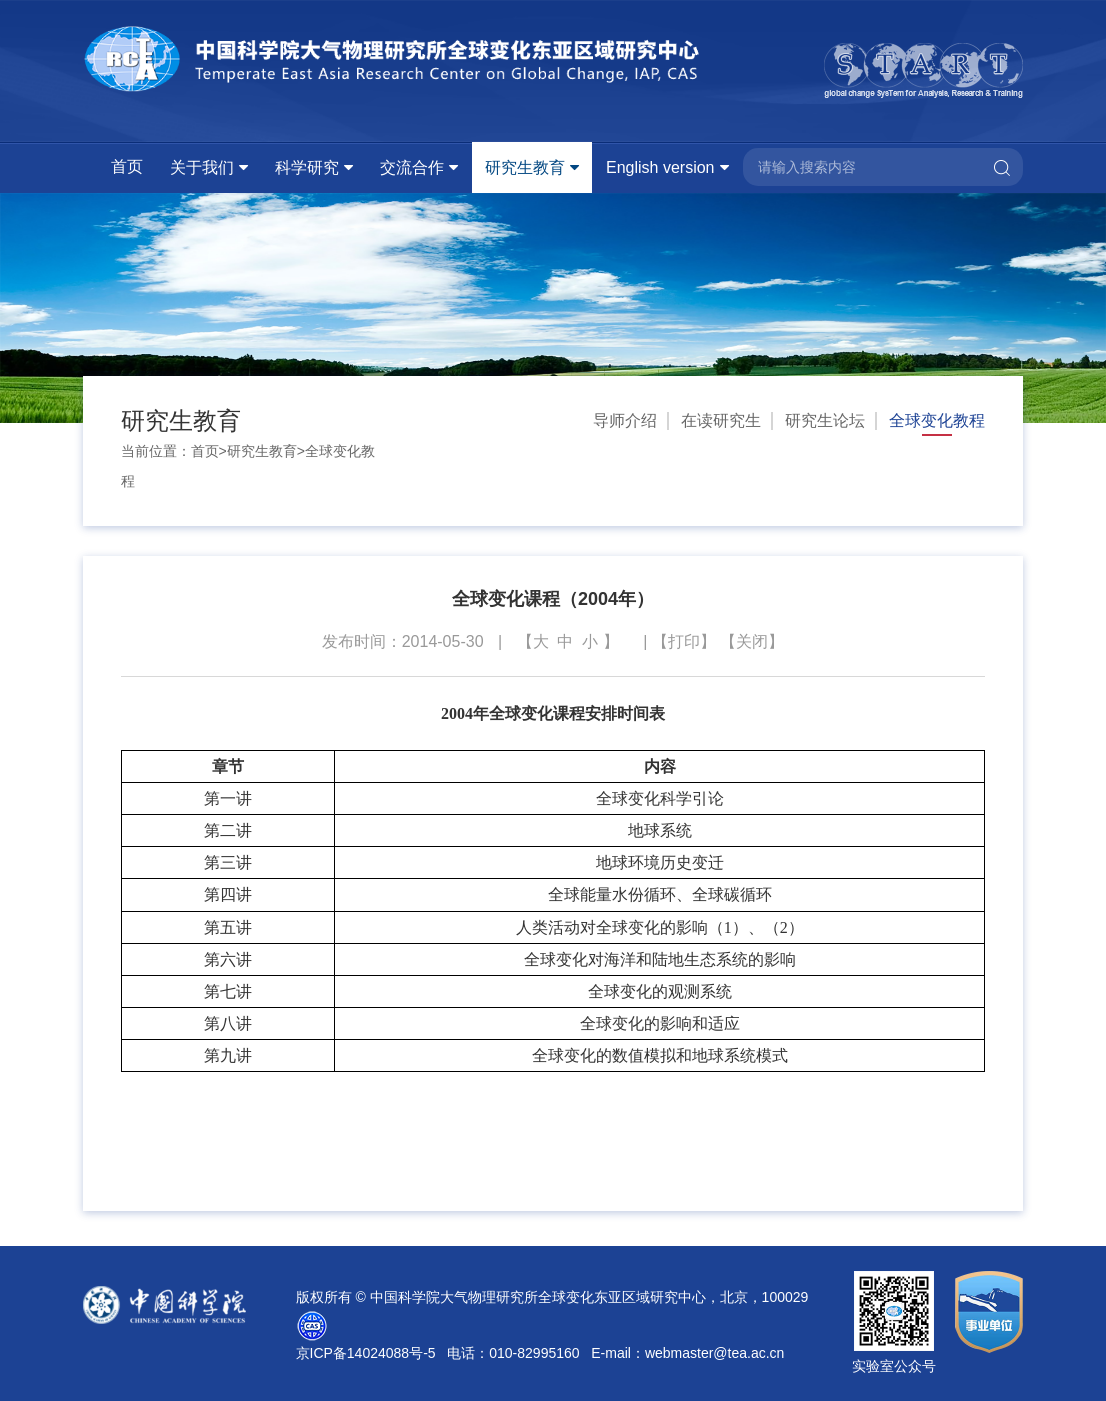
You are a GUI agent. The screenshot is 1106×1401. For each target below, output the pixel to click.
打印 (684, 641)
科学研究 (307, 167)
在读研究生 (721, 420)
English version (660, 167)
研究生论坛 (825, 420)
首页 (127, 166)
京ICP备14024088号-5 (366, 1353)
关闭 (752, 641)
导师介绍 (625, 420)
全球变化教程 (937, 420)
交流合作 (412, 167)
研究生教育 (525, 167)
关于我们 (202, 167)
